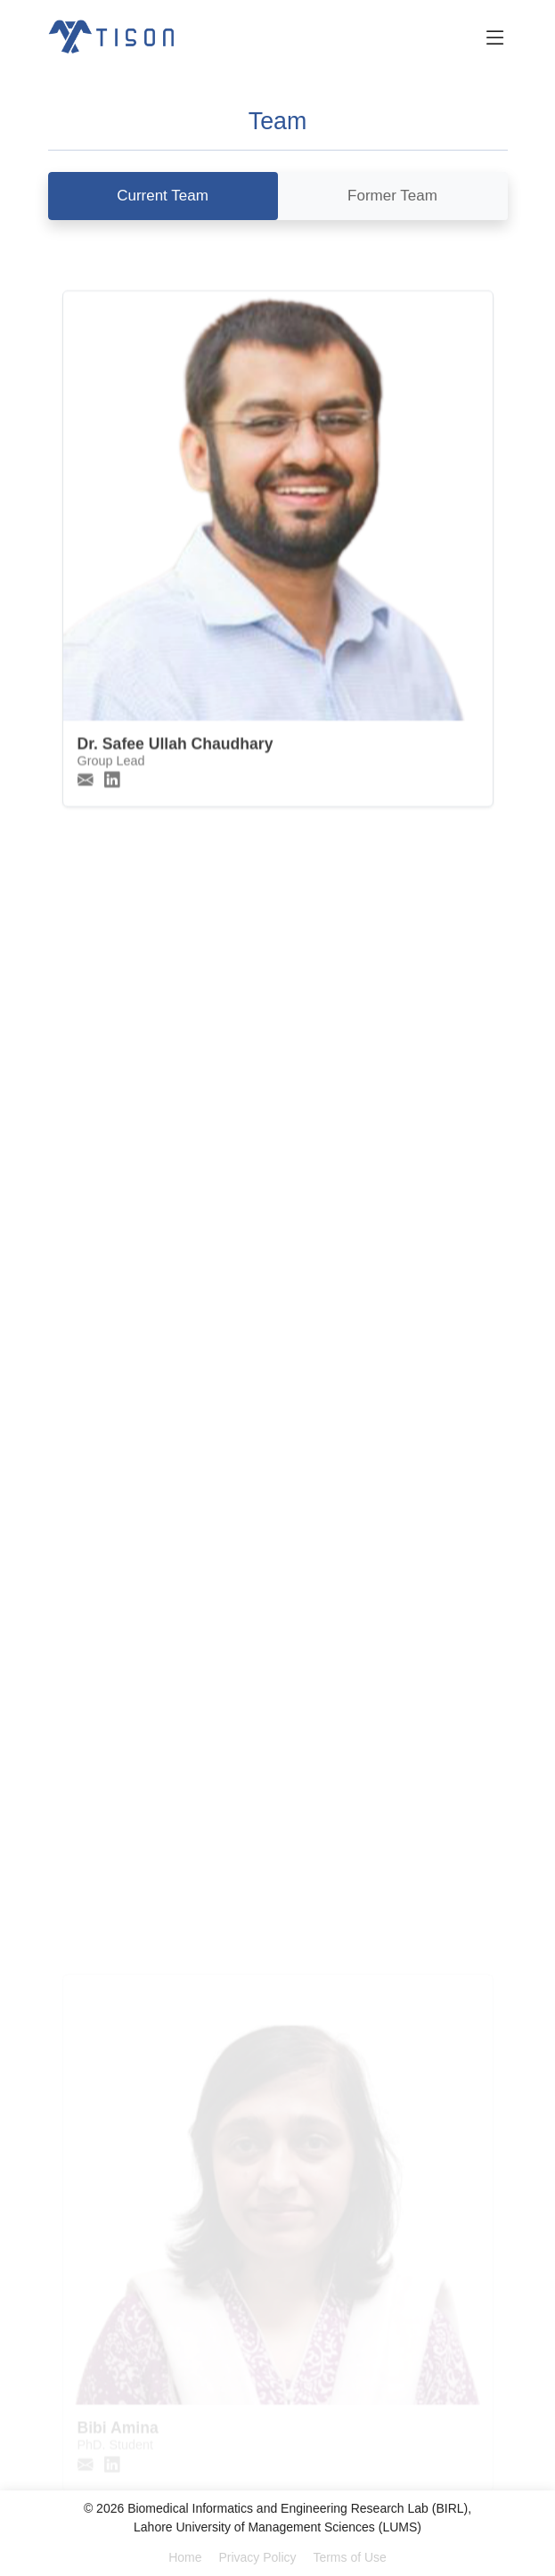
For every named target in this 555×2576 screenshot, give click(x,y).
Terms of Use (349, 2557)
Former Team (392, 195)
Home (184, 2557)
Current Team (162, 195)
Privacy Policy (257, 2557)
